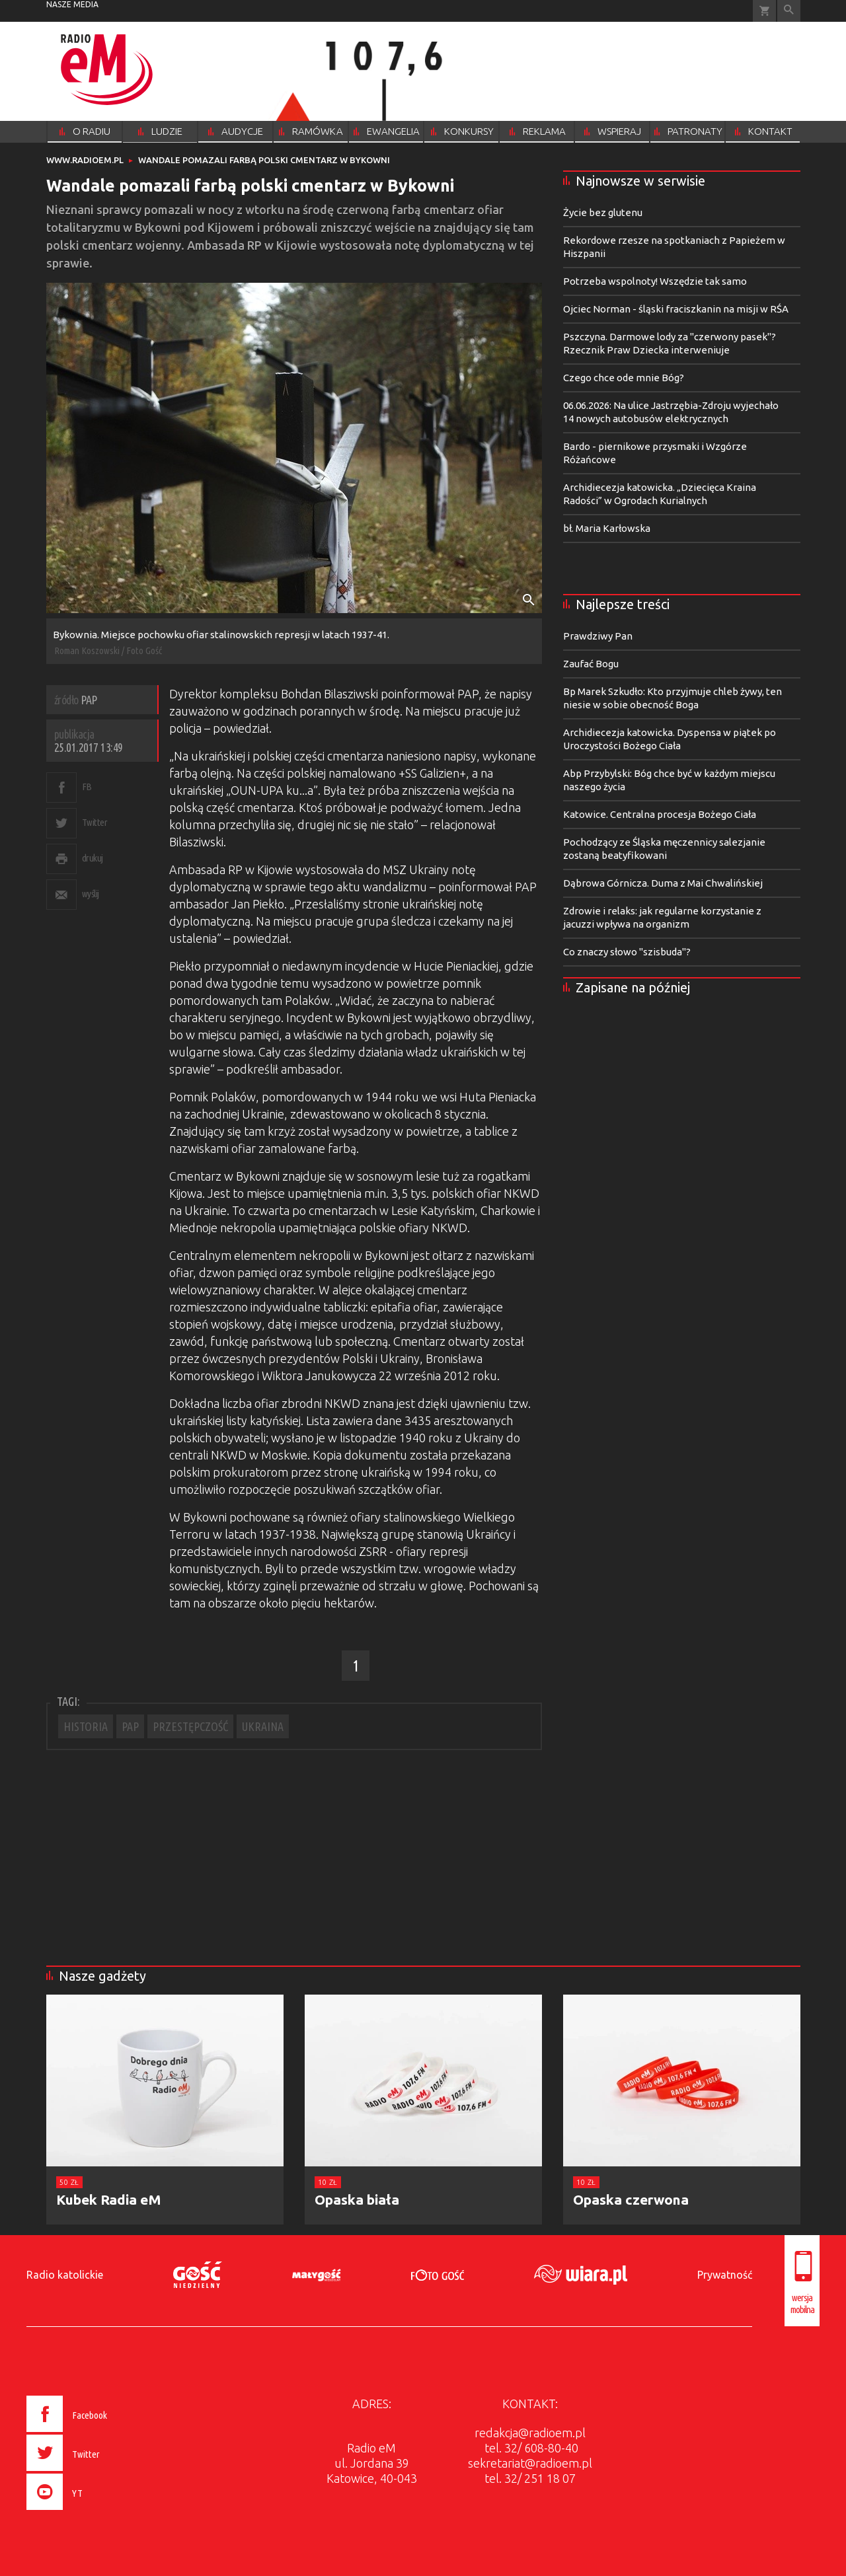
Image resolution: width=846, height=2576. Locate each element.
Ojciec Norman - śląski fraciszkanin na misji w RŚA (675, 308)
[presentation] (95, 2512)
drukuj (92, 858)
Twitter (95, 822)
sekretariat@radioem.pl (530, 2463)
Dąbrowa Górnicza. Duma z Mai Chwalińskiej (663, 883)
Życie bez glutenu (602, 212)
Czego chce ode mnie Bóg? (623, 377)
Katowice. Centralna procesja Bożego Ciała (659, 814)
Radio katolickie (64, 2275)
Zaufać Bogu (591, 663)
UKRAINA (263, 1726)
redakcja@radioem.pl (530, 2432)
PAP (130, 1726)
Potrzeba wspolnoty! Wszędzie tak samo (655, 281)
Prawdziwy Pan (598, 636)
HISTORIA (85, 1726)
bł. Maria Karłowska (606, 528)
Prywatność (724, 2275)
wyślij (90, 893)
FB (87, 786)
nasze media (72, 4)
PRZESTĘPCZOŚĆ (190, 1726)
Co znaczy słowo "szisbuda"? (627, 951)
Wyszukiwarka (788, 11)
